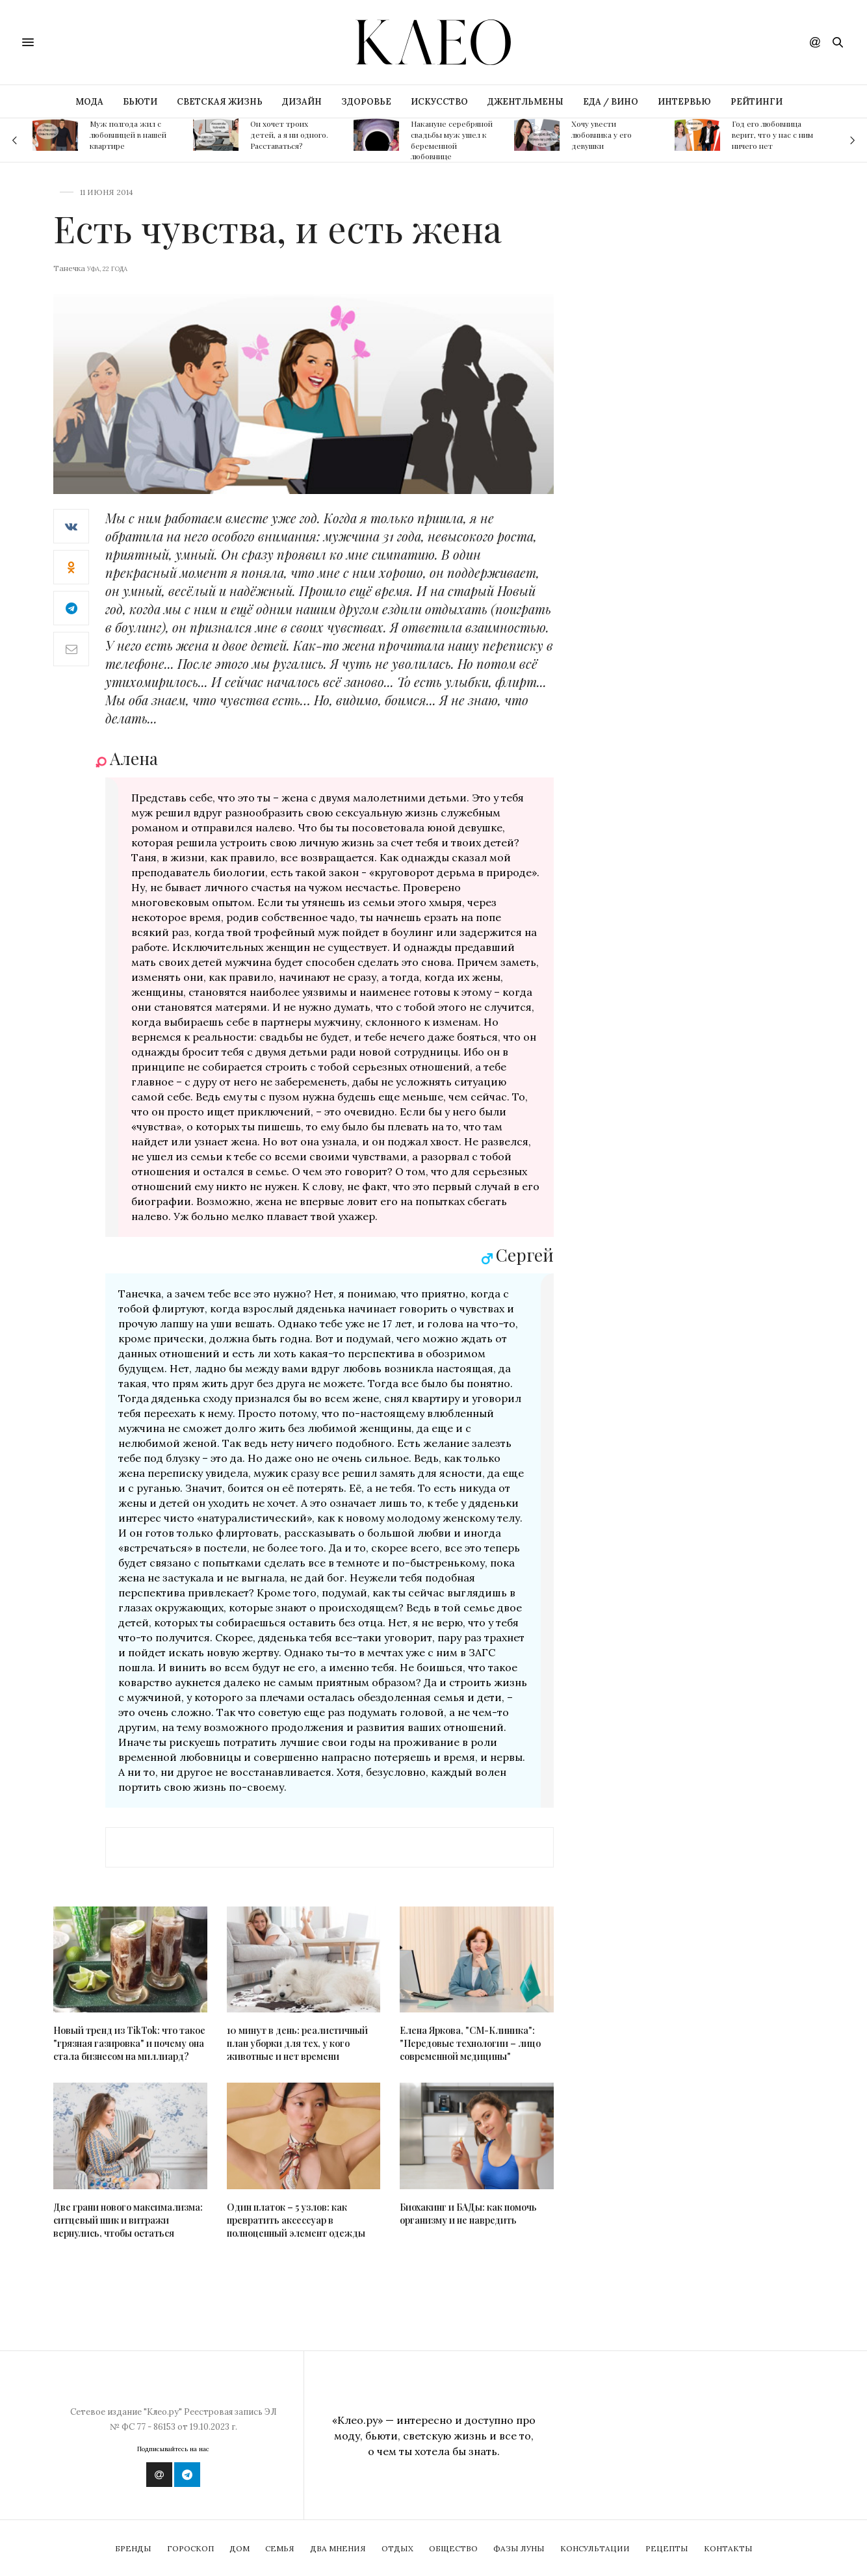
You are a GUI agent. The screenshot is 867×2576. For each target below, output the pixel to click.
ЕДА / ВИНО (610, 101)
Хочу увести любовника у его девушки (601, 134)
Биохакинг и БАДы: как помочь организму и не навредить (468, 2213)
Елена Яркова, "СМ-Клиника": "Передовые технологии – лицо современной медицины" (470, 2043)
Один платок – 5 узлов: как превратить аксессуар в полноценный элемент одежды (296, 2220)
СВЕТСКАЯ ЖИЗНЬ (220, 101)
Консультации (595, 2548)
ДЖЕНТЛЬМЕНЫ (525, 101)
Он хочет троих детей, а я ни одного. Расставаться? (289, 134)
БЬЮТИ (140, 101)
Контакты (728, 2548)
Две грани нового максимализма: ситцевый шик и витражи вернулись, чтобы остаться (128, 2220)
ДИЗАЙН (302, 101)
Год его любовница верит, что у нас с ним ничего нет (772, 134)
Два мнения (338, 2548)
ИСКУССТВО (439, 101)
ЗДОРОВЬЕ (366, 101)
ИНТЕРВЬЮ (684, 101)
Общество (453, 2548)
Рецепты (666, 2548)
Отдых (397, 2548)
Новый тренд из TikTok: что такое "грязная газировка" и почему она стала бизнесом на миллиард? (129, 2043)
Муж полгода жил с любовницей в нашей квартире (128, 134)
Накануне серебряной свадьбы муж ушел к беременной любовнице (452, 139)
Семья (279, 2548)
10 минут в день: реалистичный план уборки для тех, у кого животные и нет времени (297, 2043)
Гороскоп (190, 2548)
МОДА (89, 101)
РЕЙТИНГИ (757, 101)
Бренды (133, 2548)
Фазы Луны (519, 2548)
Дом (239, 2548)
